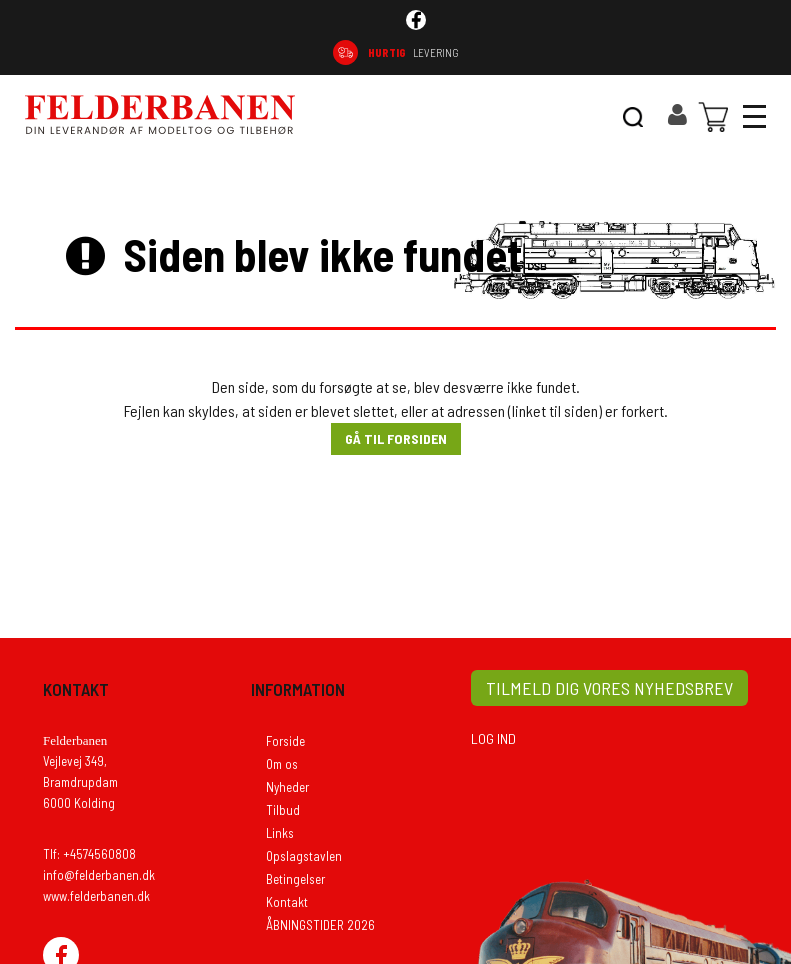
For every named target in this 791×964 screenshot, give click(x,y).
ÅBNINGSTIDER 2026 (320, 925)
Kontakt (287, 902)
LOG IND (493, 738)
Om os (282, 764)
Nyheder (287, 787)
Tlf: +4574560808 (89, 854)
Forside (285, 741)
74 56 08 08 (714, 52)
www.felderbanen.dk (96, 896)
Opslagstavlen (304, 856)
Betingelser (295, 879)
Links (280, 833)
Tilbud (283, 810)
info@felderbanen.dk (99, 875)
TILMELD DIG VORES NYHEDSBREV (609, 688)
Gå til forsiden (396, 438)
